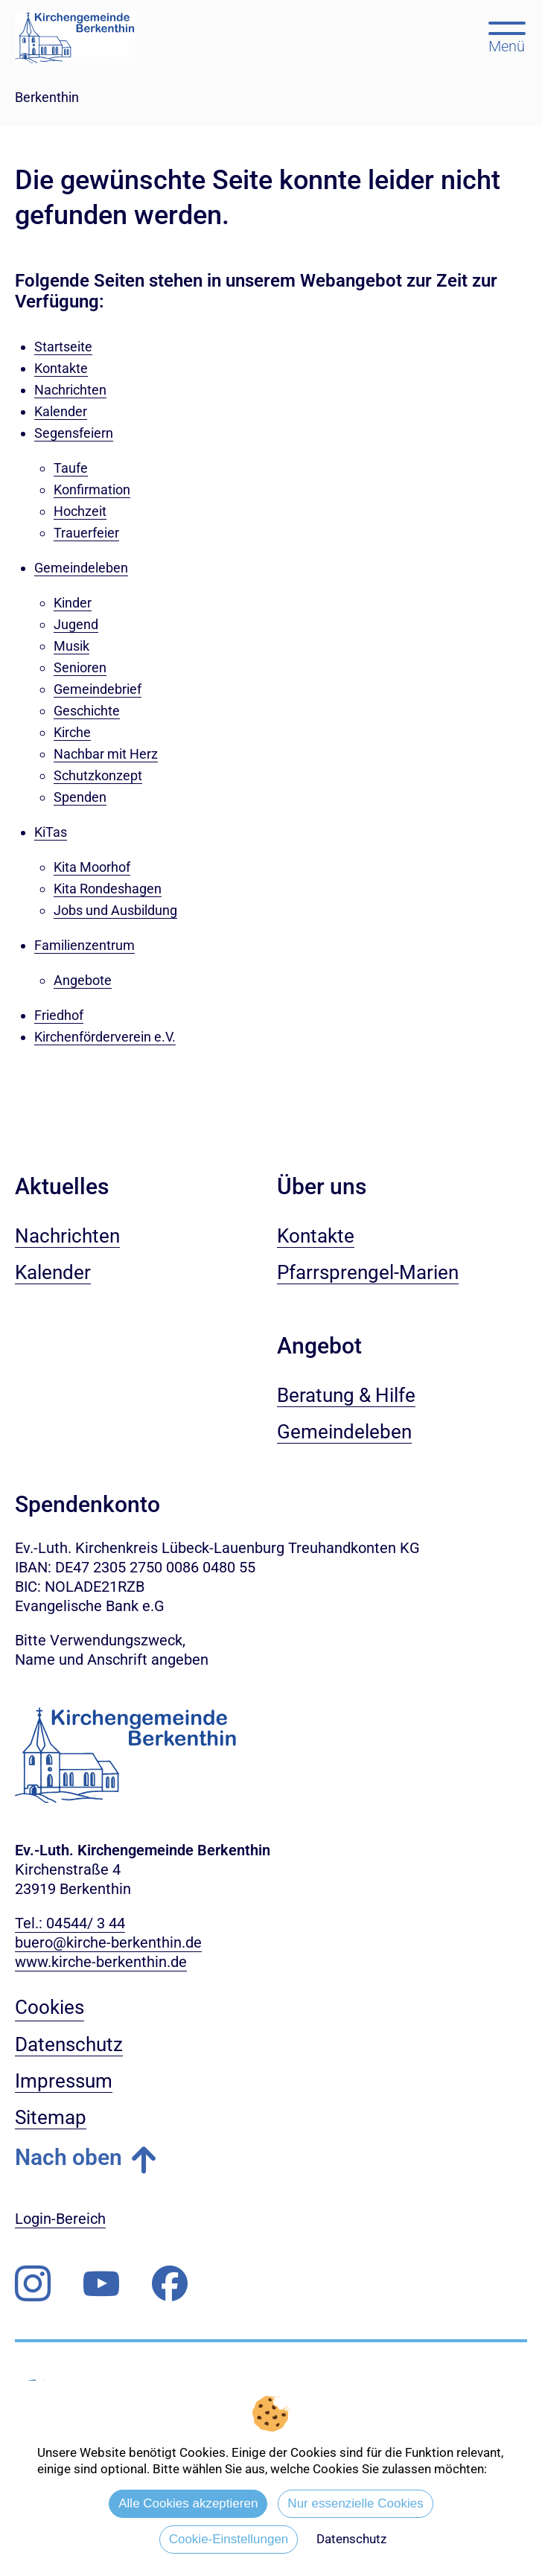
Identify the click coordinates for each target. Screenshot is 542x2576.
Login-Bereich (60, 2219)
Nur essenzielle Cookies (355, 2503)
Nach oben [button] (68, 2157)
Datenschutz (351, 2538)
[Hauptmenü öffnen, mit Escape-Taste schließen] (506, 36)
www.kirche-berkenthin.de (101, 1962)
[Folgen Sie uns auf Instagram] (33, 2284)
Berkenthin (47, 97)
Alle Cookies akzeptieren (188, 2503)
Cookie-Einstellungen (229, 2539)
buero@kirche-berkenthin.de (108, 1942)
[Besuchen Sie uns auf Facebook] (170, 2284)
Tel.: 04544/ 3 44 (70, 1923)
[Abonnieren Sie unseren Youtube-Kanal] (101, 2284)
